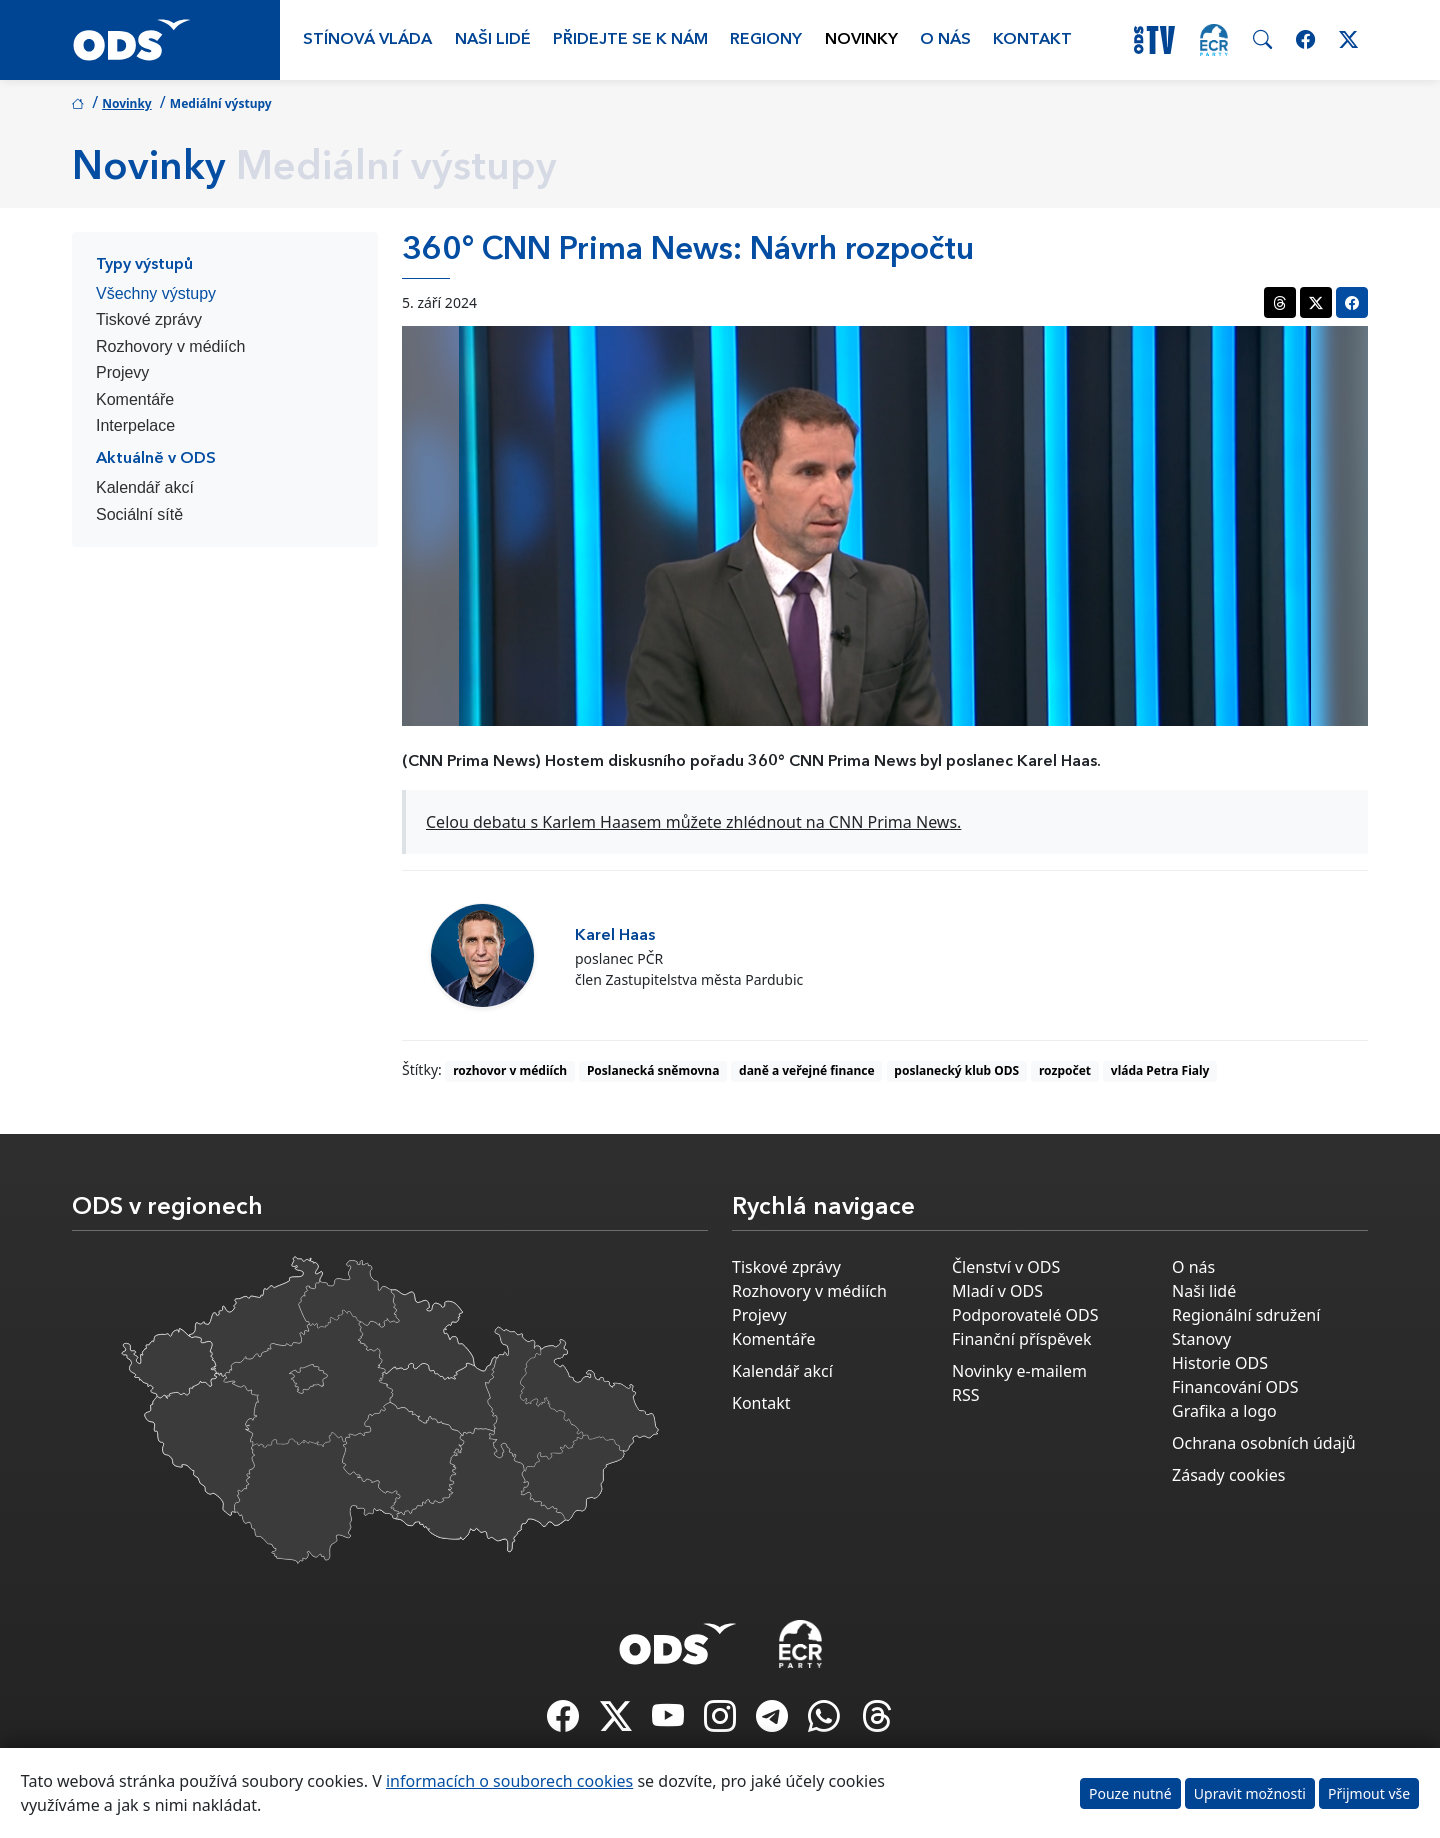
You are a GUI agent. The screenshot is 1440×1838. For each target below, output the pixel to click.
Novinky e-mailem (1019, 1371)
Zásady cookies (1228, 1475)
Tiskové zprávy (149, 319)
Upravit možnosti (1250, 1793)
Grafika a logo (1224, 1411)
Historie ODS (1220, 1363)
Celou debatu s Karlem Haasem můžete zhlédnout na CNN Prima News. (693, 822)
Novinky (861, 40)
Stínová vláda (367, 40)
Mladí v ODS (997, 1291)
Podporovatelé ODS (1025, 1315)
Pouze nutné (1130, 1793)
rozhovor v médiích (510, 1070)
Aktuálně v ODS (156, 459)
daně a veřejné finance (807, 1070)
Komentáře (135, 399)
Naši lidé (493, 40)
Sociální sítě (139, 514)
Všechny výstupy (156, 293)
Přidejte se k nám (630, 40)
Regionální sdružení (1246, 1315)
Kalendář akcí (145, 487)
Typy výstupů (144, 265)
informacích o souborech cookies (509, 1781)
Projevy (122, 372)
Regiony (766, 40)
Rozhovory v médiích (170, 346)
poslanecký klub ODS (956, 1070)
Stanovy (1201, 1339)
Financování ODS (1235, 1387)
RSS (966, 1395)
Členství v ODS (1006, 1267)
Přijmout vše (1369, 1793)
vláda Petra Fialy (1160, 1070)
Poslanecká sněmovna (653, 1070)
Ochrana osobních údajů (1264, 1443)
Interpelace (135, 425)
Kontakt (1032, 40)
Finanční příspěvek (1022, 1339)
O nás (945, 40)
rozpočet (1065, 1070)
